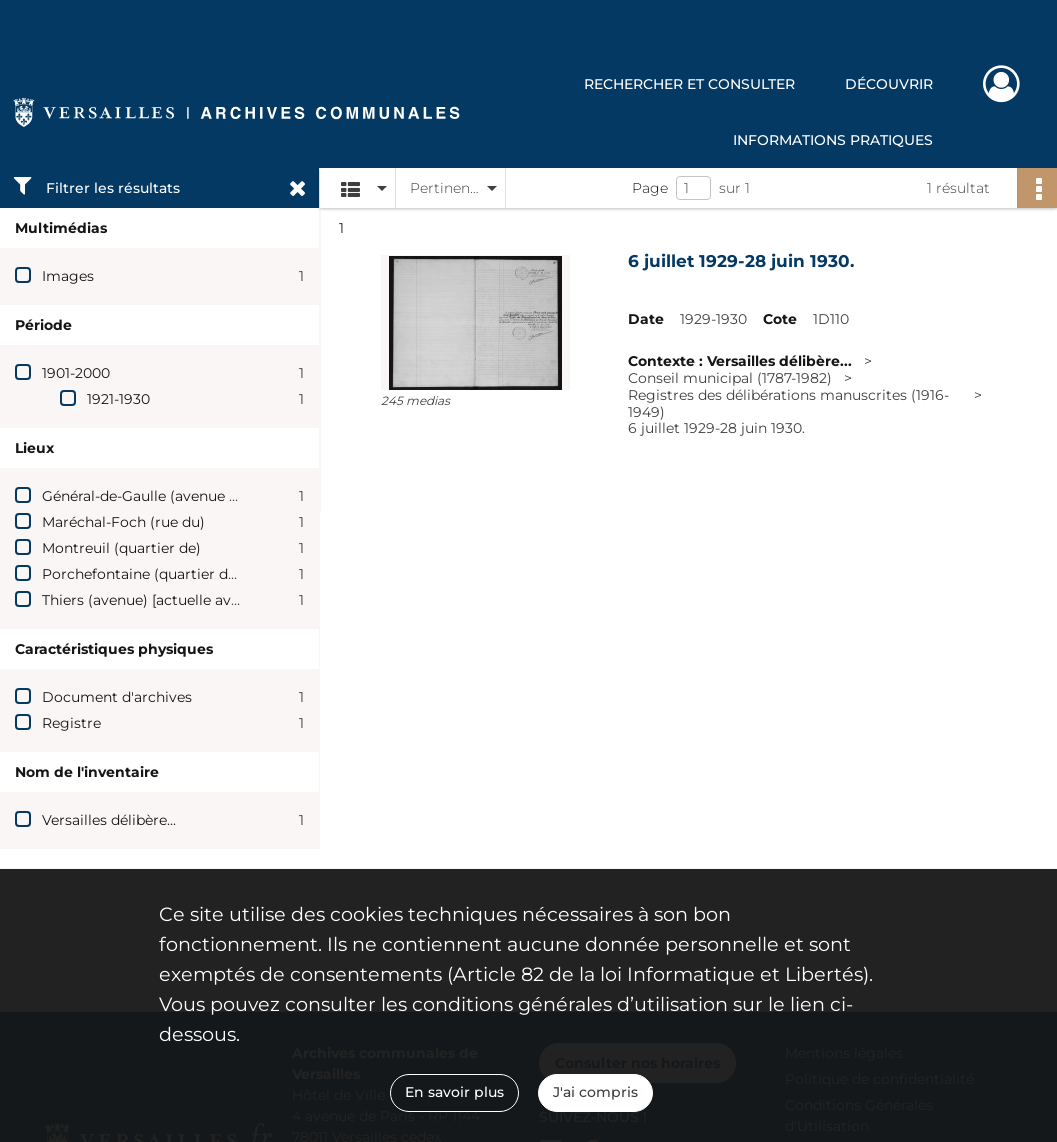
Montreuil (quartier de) (121, 548)
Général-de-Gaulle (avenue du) (147, 496)
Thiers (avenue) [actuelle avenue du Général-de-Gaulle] (230, 600)
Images (68, 276)
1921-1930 (118, 399)
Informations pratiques (833, 140)
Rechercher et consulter (689, 84)
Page (650, 188)
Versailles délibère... (109, 820)
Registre (71, 723)
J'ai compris (595, 1092)
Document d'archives (117, 697)
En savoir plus (454, 1092)
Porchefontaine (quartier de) (141, 574)
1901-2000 (76, 373)
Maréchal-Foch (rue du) (123, 522)
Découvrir (889, 84)
